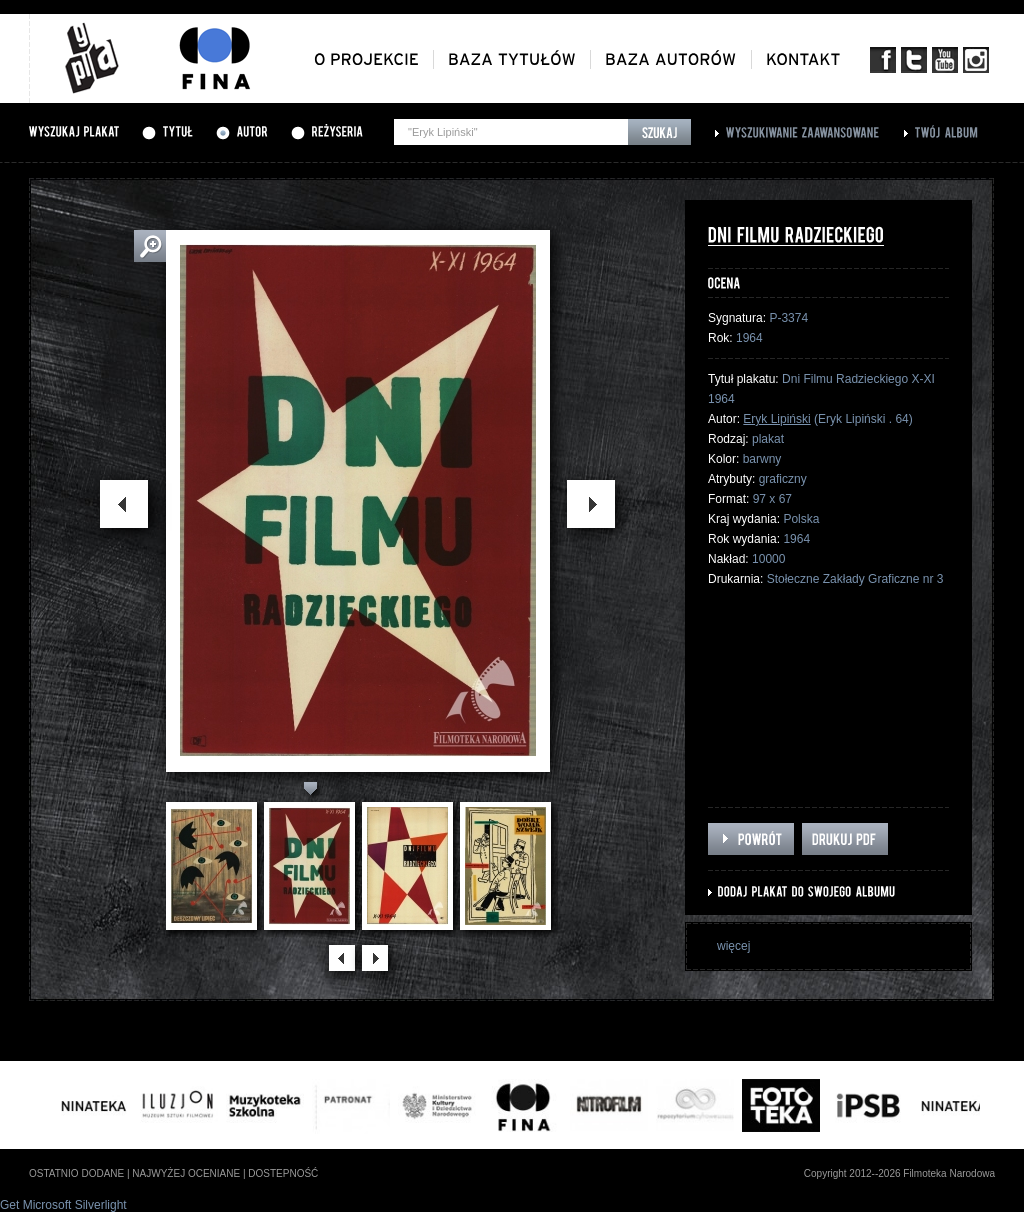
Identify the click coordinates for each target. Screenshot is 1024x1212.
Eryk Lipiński (776, 419)
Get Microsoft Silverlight (63, 1205)
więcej (733, 946)
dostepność (283, 1173)
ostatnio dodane (76, 1173)
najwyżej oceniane (186, 1173)
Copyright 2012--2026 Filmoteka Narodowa (899, 1173)
